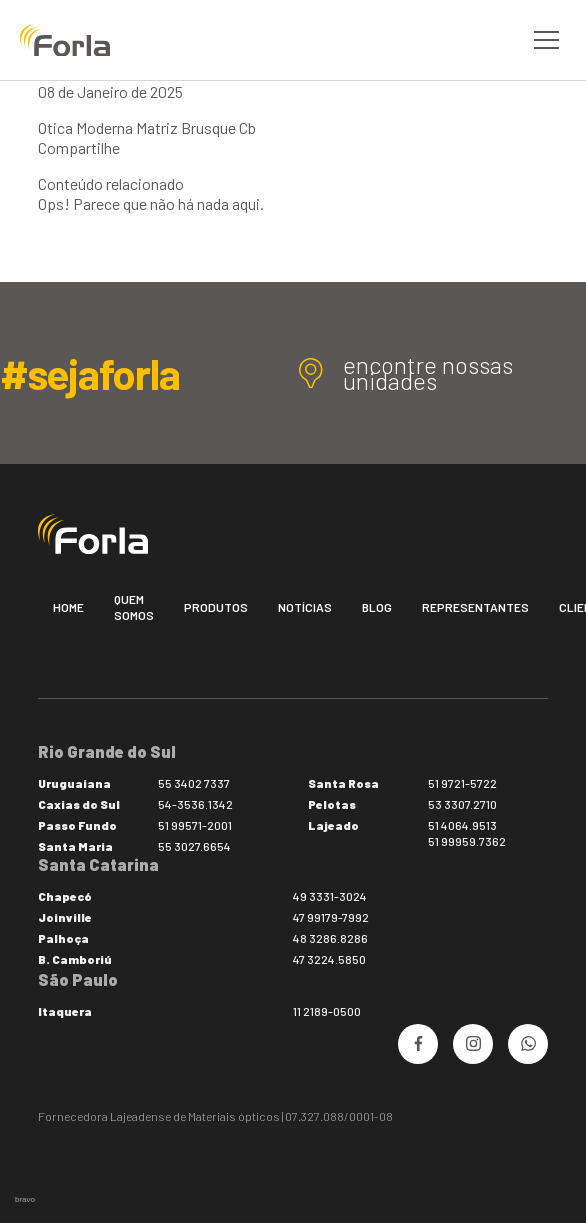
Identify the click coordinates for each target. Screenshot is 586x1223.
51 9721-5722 (462, 783)
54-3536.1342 (195, 804)
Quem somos (134, 607)
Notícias (305, 607)
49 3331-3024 (330, 896)
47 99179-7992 (331, 917)
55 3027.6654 (194, 846)
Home (68, 607)
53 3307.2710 (462, 804)
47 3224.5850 (329, 959)
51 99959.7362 (467, 841)
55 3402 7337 (194, 783)
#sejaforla (89, 373)
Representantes (475, 607)
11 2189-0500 (327, 1011)
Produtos (216, 607)
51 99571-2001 (195, 825)
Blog (377, 607)
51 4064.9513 (462, 825)
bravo (25, 1199)
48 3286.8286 (330, 938)
